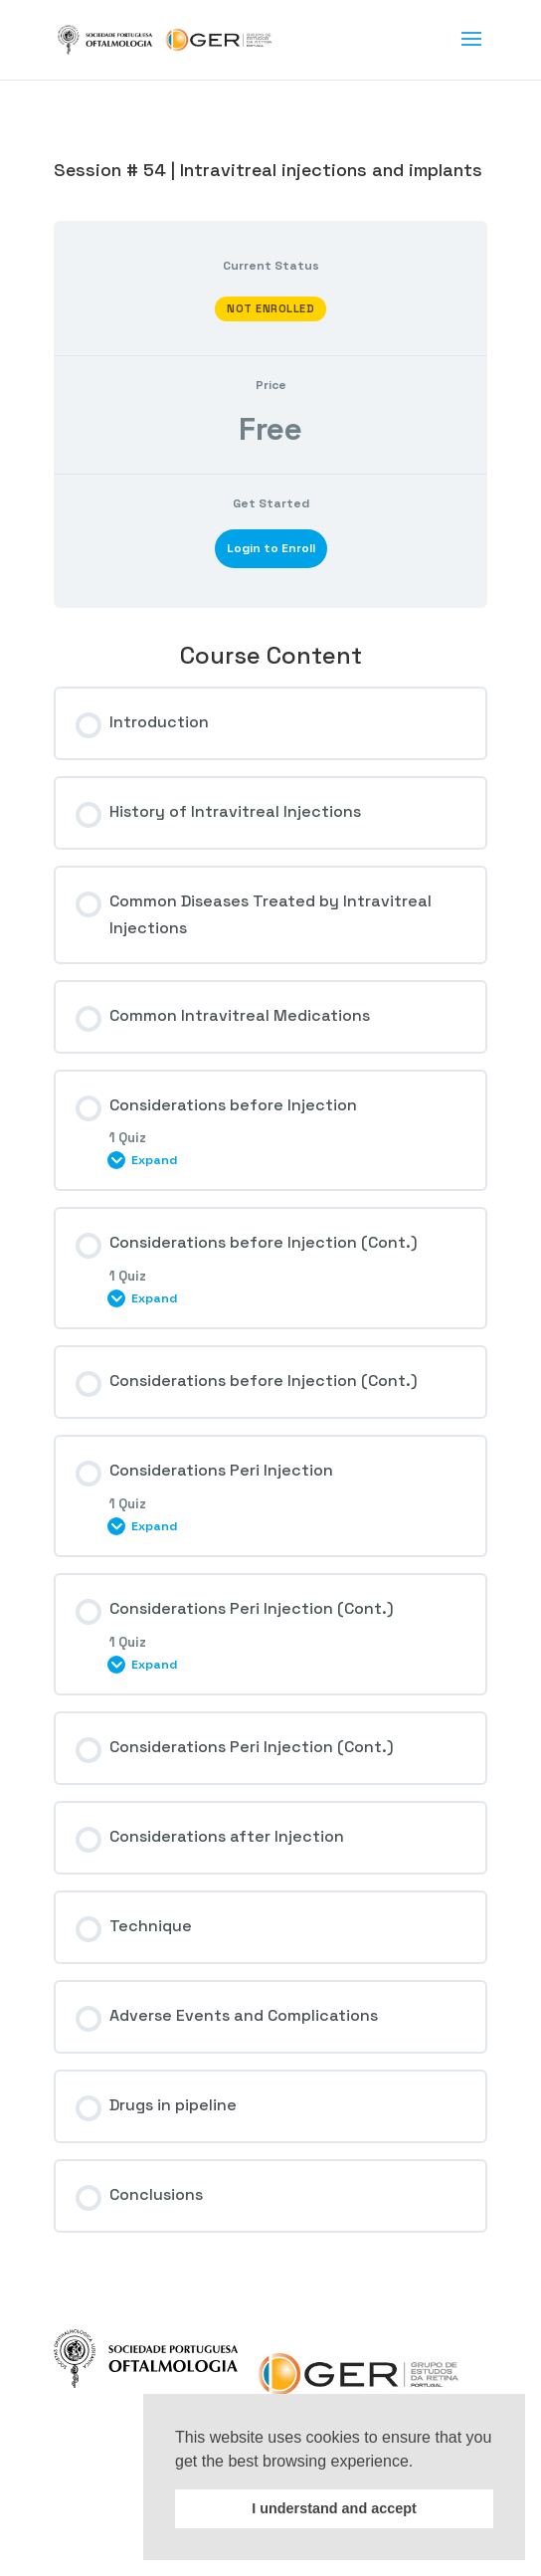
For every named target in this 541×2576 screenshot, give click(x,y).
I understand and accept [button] (334, 2508)
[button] (421, 2463)
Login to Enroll (271, 548)
